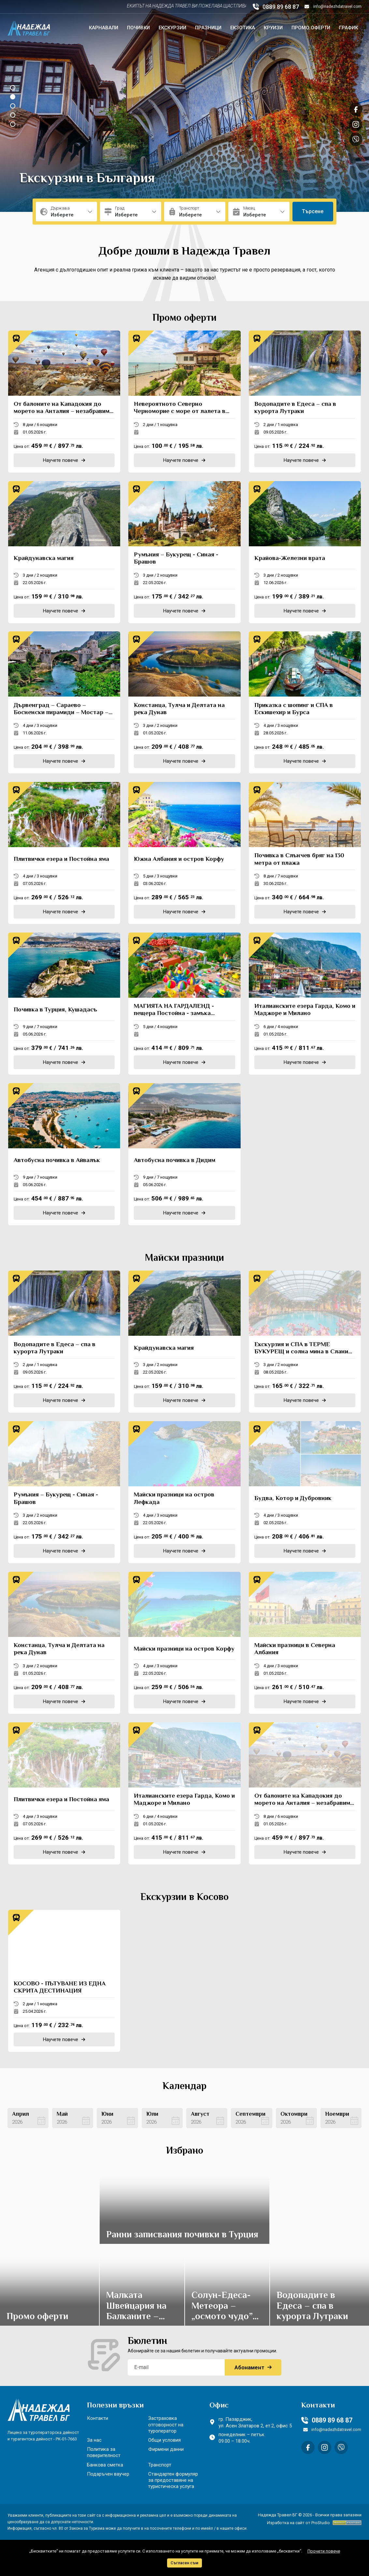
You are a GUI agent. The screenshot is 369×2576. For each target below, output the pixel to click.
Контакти (97, 2418)
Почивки (138, 28)
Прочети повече (323, 2551)
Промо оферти (310, 28)
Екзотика (242, 28)
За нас (94, 2440)
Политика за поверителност (104, 2452)
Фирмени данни (166, 2449)
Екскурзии (172, 28)
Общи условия (164, 2440)
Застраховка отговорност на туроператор (165, 2424)
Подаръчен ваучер (108, 2474)
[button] (12, 87)
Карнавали (103, 28)
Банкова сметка (105, 2465)
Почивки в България (82, 179)
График (348, 28)
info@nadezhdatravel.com (333, 6)
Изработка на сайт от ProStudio (298, 2522)
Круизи (273, 28)
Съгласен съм (184, 2563)
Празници (208, 28)
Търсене (312, 211)
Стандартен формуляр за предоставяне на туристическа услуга (173, 2480)
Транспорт (159, 2465)
